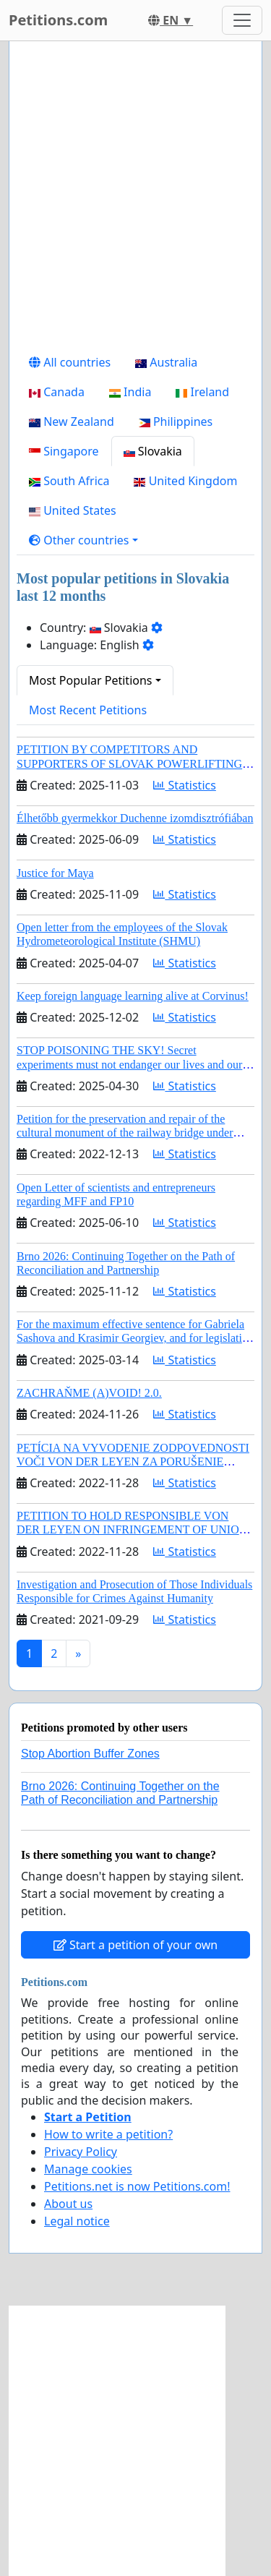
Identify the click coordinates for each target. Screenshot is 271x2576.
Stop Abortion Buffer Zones (90, 1753)
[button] (83, 540)
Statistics (184, 785)
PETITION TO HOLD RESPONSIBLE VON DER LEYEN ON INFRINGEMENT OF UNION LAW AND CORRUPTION (132, 1529)
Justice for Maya (55, 873)
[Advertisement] (135, 199)
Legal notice (77, 2221)
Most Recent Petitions (88, 710)
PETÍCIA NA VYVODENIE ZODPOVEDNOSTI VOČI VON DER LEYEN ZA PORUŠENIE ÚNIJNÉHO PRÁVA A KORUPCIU (133, 1461)
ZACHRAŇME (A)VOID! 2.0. (89, 1393)
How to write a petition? (108, 2134)
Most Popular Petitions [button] (90, 680)
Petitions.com (58, 20)
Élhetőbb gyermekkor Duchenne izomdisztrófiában (135, 818)
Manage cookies (88, 2169)
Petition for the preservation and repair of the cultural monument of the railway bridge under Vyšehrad (125, 1132)
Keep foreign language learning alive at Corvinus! (133, 996)
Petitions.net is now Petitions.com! (137, 2186)
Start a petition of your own (135, 1945)
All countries (70, 362)
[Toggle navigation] (242, 20)
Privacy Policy (80, 2152)
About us (68, 2204)
